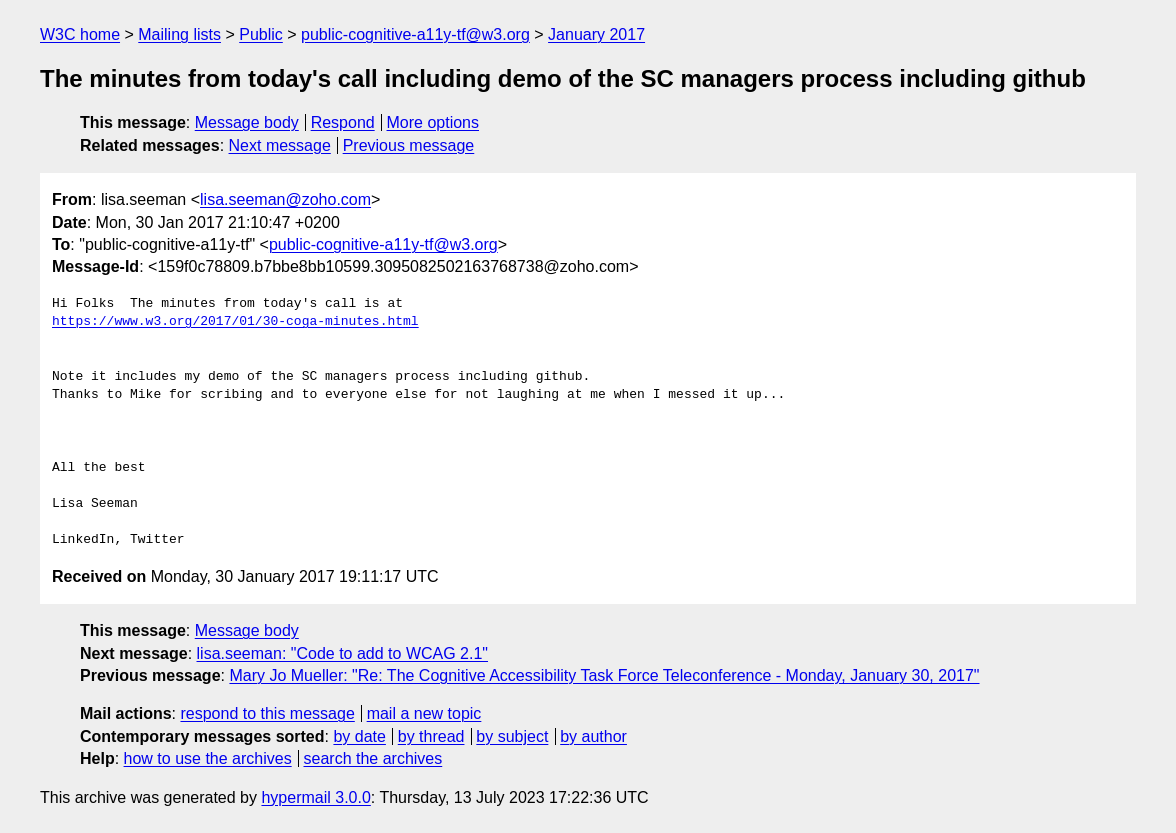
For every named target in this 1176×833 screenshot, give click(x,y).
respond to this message (267, 713)
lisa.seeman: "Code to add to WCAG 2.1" (343, 653)
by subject (512, 736)
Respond (343, 122)
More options (433, 122)
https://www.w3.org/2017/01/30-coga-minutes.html (235, 322)
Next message (280, 145)
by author (593, 736)
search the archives (373, 758)
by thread (431, 736)
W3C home (80, 34)
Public (261, 34)
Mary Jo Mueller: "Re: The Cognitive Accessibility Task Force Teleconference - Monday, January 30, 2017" (604, 675)
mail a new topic (424, 713)
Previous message (409, 145)
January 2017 (596, 34)
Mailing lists (179, 34)
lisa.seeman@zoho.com (285, 199)
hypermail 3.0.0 (315, 797)
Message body (247, 122)
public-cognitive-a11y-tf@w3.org (415, 34)
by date (359, 736)
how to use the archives (208, 758)
